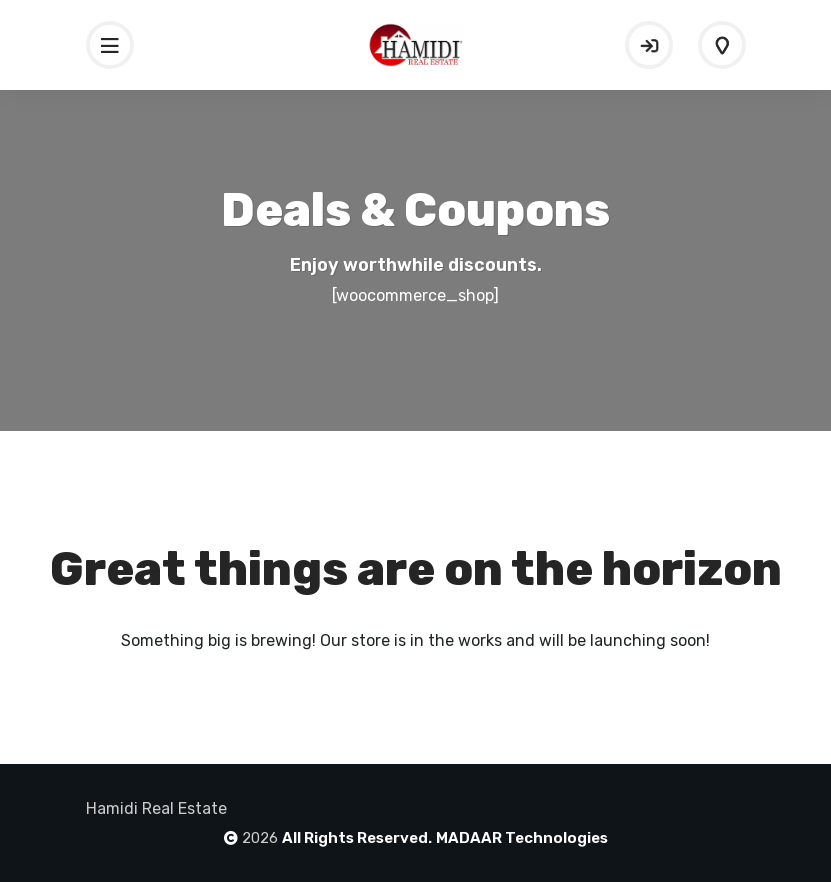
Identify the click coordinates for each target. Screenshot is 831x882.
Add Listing (722, 45)
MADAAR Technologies (522, 838)
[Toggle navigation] (110, 45)
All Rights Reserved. (357, 838)
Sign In (649, 45)
